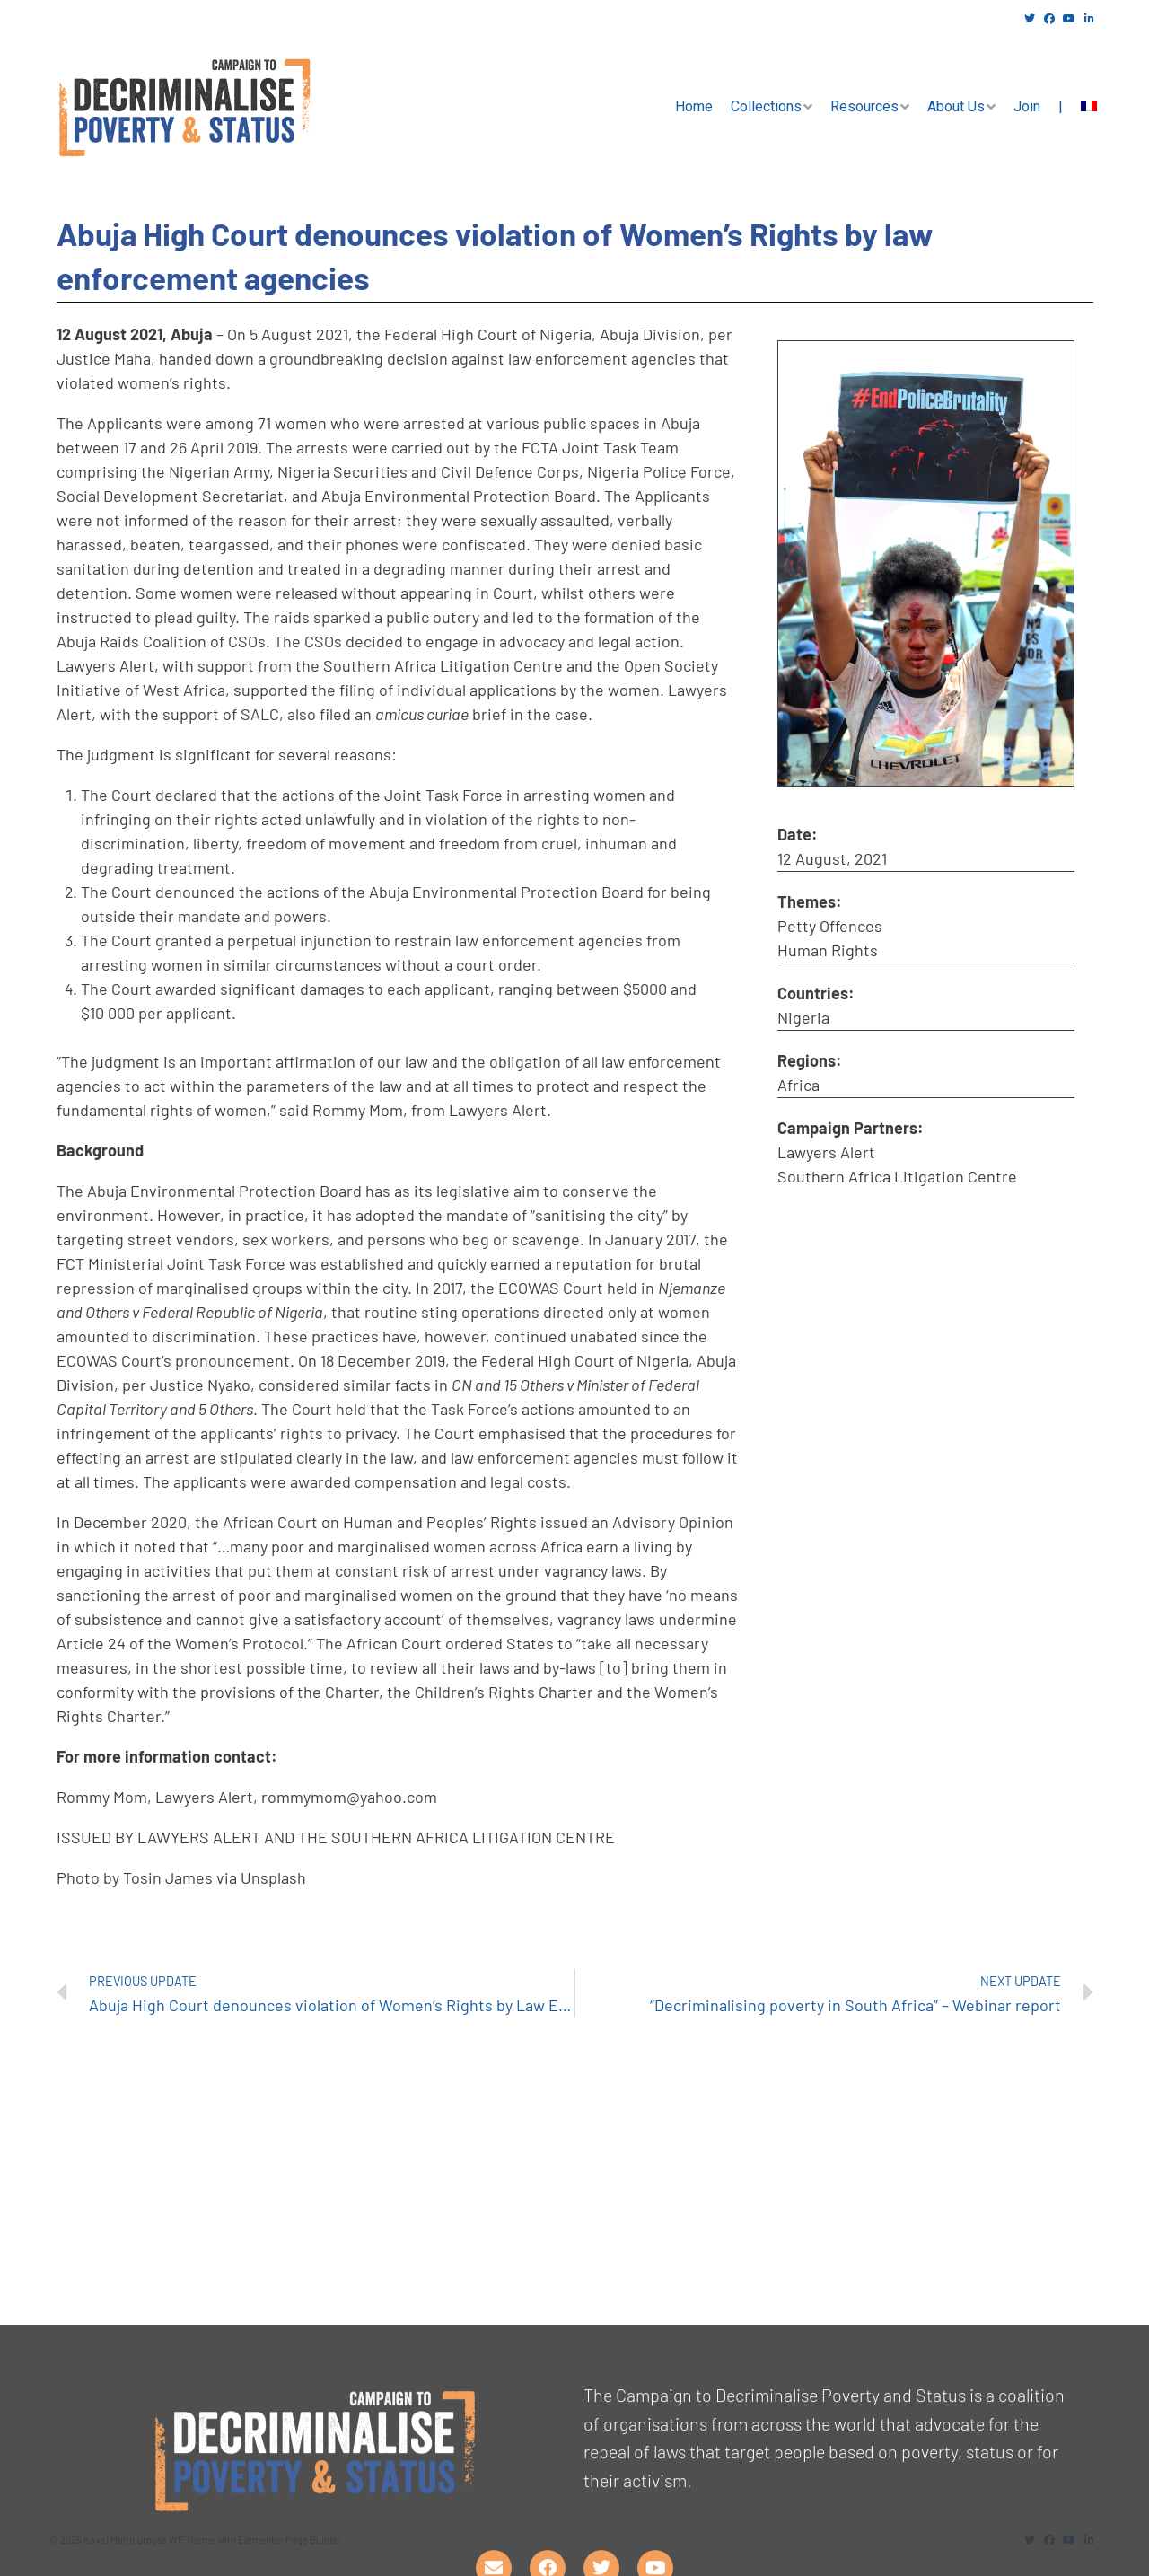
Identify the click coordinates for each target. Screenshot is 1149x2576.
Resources (864, 106)
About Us (956, 106)
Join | (1038, 106)
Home (694, 106)
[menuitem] (1089, 107)
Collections (766, 106)
